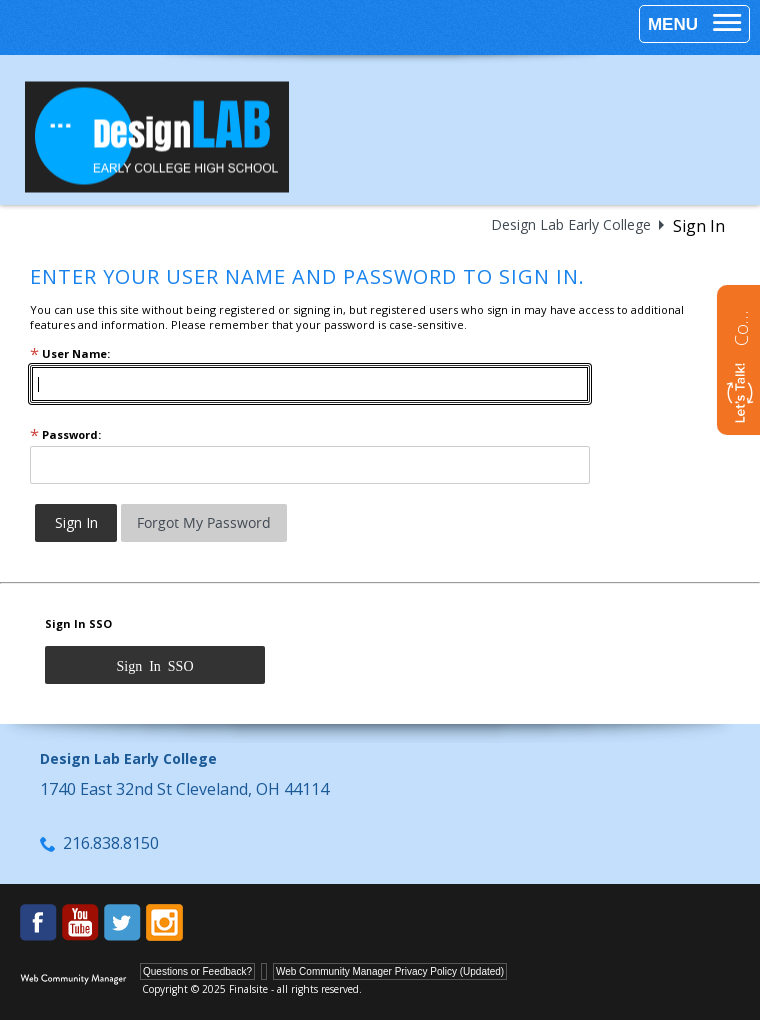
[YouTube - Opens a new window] (80, 922)
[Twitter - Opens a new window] (122, 922)
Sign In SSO (78, 623)
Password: (65, 434)
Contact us (741, 326)
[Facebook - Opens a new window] (38, 922)
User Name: (70, 353)
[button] (694, 24)
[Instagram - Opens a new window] (164, 922)
